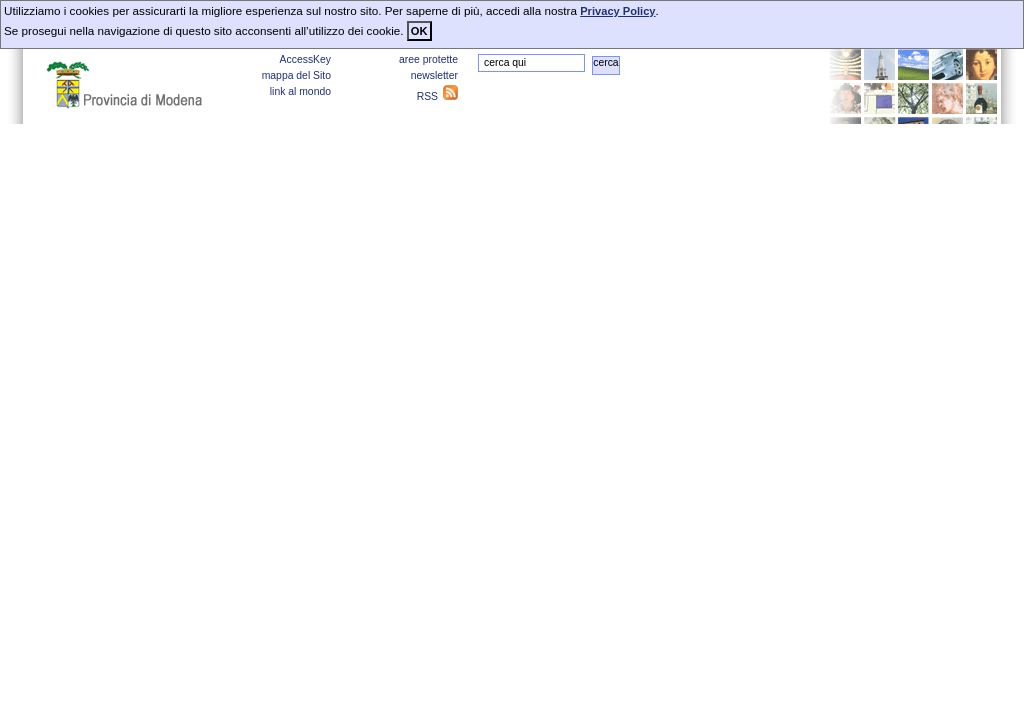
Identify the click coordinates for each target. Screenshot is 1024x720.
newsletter (434, 75)
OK (419, 31)
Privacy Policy (617, 11)
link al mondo (300, 91)
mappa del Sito (296, 75)
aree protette (428, 59)
